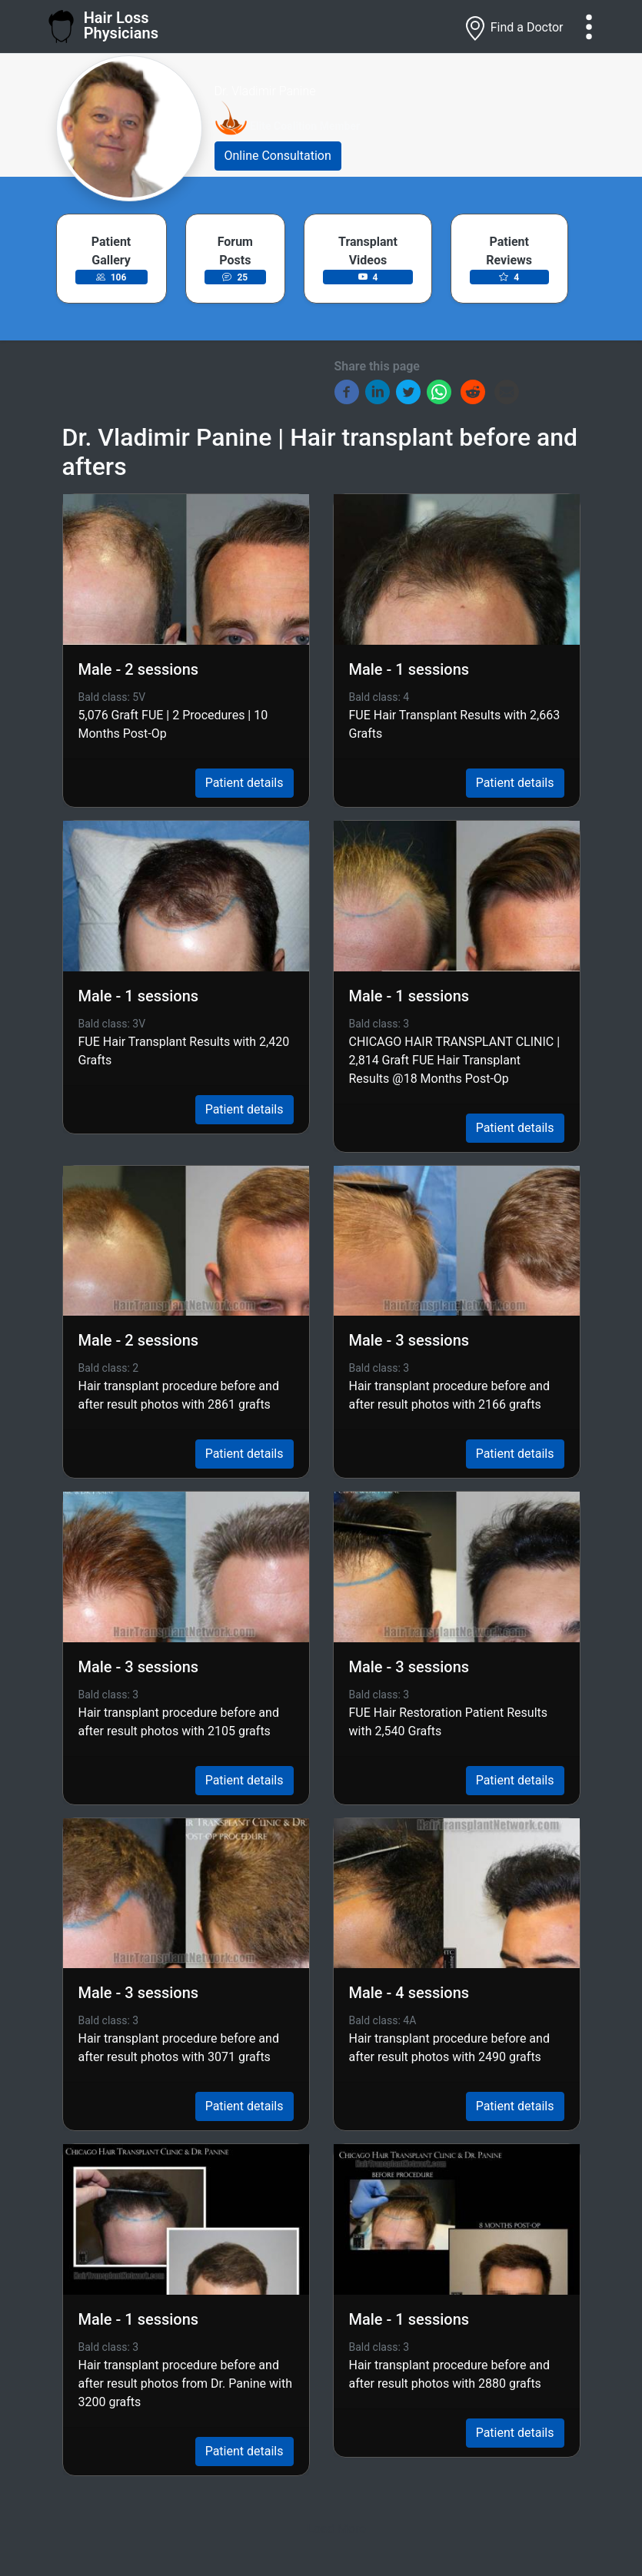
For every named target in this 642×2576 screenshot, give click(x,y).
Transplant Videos (368, 250)
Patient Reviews (509, 250)
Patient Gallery (111, 250)
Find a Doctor (513, 28)
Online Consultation (278, 155)
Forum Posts (235, 250)
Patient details (244, 782)
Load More (336, 2528)
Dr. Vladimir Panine (265, 91)
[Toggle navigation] (589, 27)
